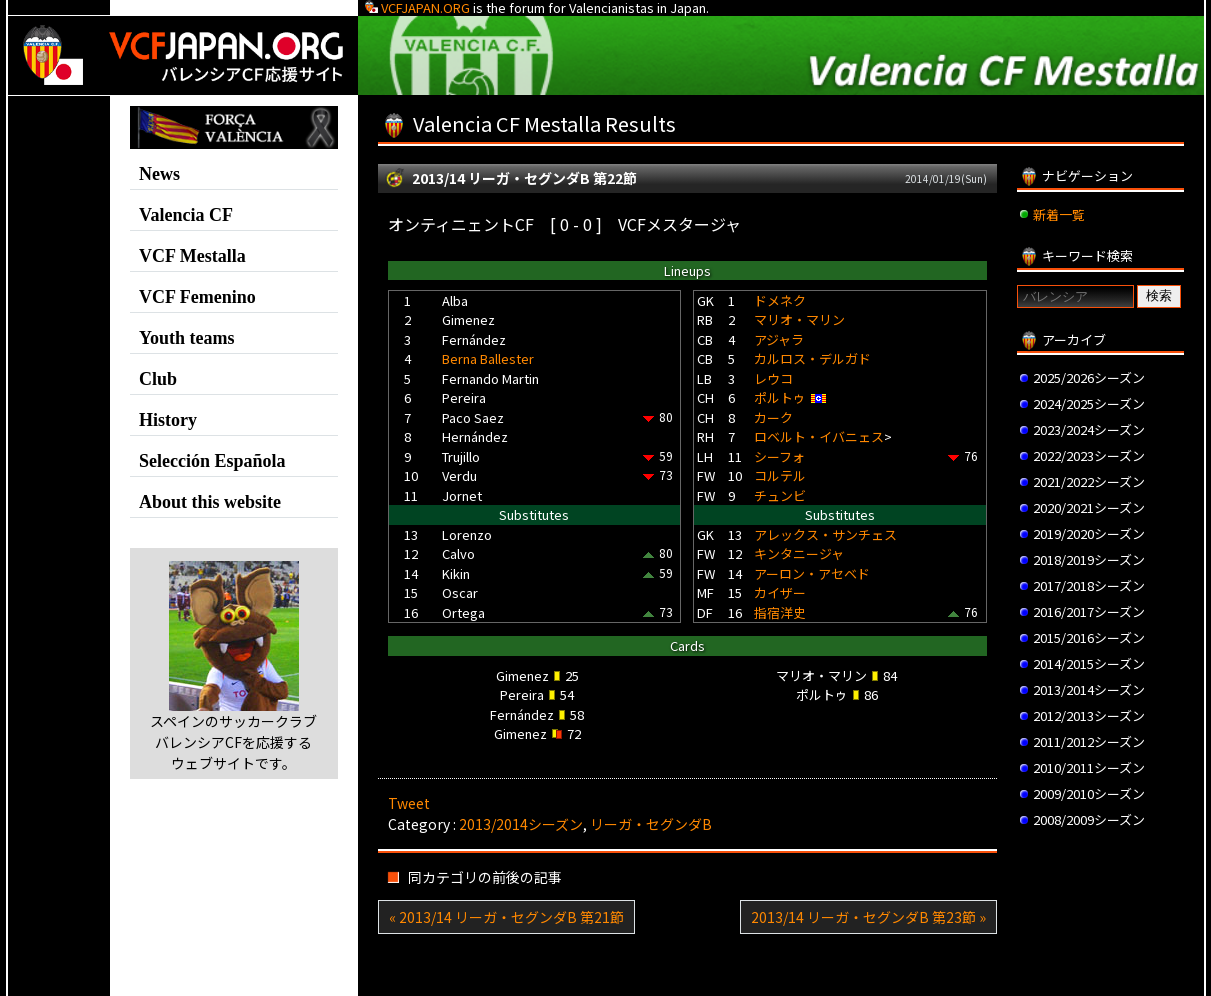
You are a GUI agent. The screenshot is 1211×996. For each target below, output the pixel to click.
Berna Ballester (488, 358)
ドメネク (780, 300)
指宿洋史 (780, 612)
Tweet (409, 803)
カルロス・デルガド (812, 358)
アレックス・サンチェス (825, 534)
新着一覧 (1059, 214)
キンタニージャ (799, 553)
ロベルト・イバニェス (819, 436)
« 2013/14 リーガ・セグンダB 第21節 (506, 917)
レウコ (773, 378)
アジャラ (779, 339)
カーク (773, 417)
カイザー (780, 592)
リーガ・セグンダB (651, 824)
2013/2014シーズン (521, 824)
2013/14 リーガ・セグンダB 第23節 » (868, 917)
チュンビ (780, 495)
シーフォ (779, 456)
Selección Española (212, 461)
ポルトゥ (780, 397)
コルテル (780, 475)
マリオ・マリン (799, 319)
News (159, 174)
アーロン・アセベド (812, 573)
